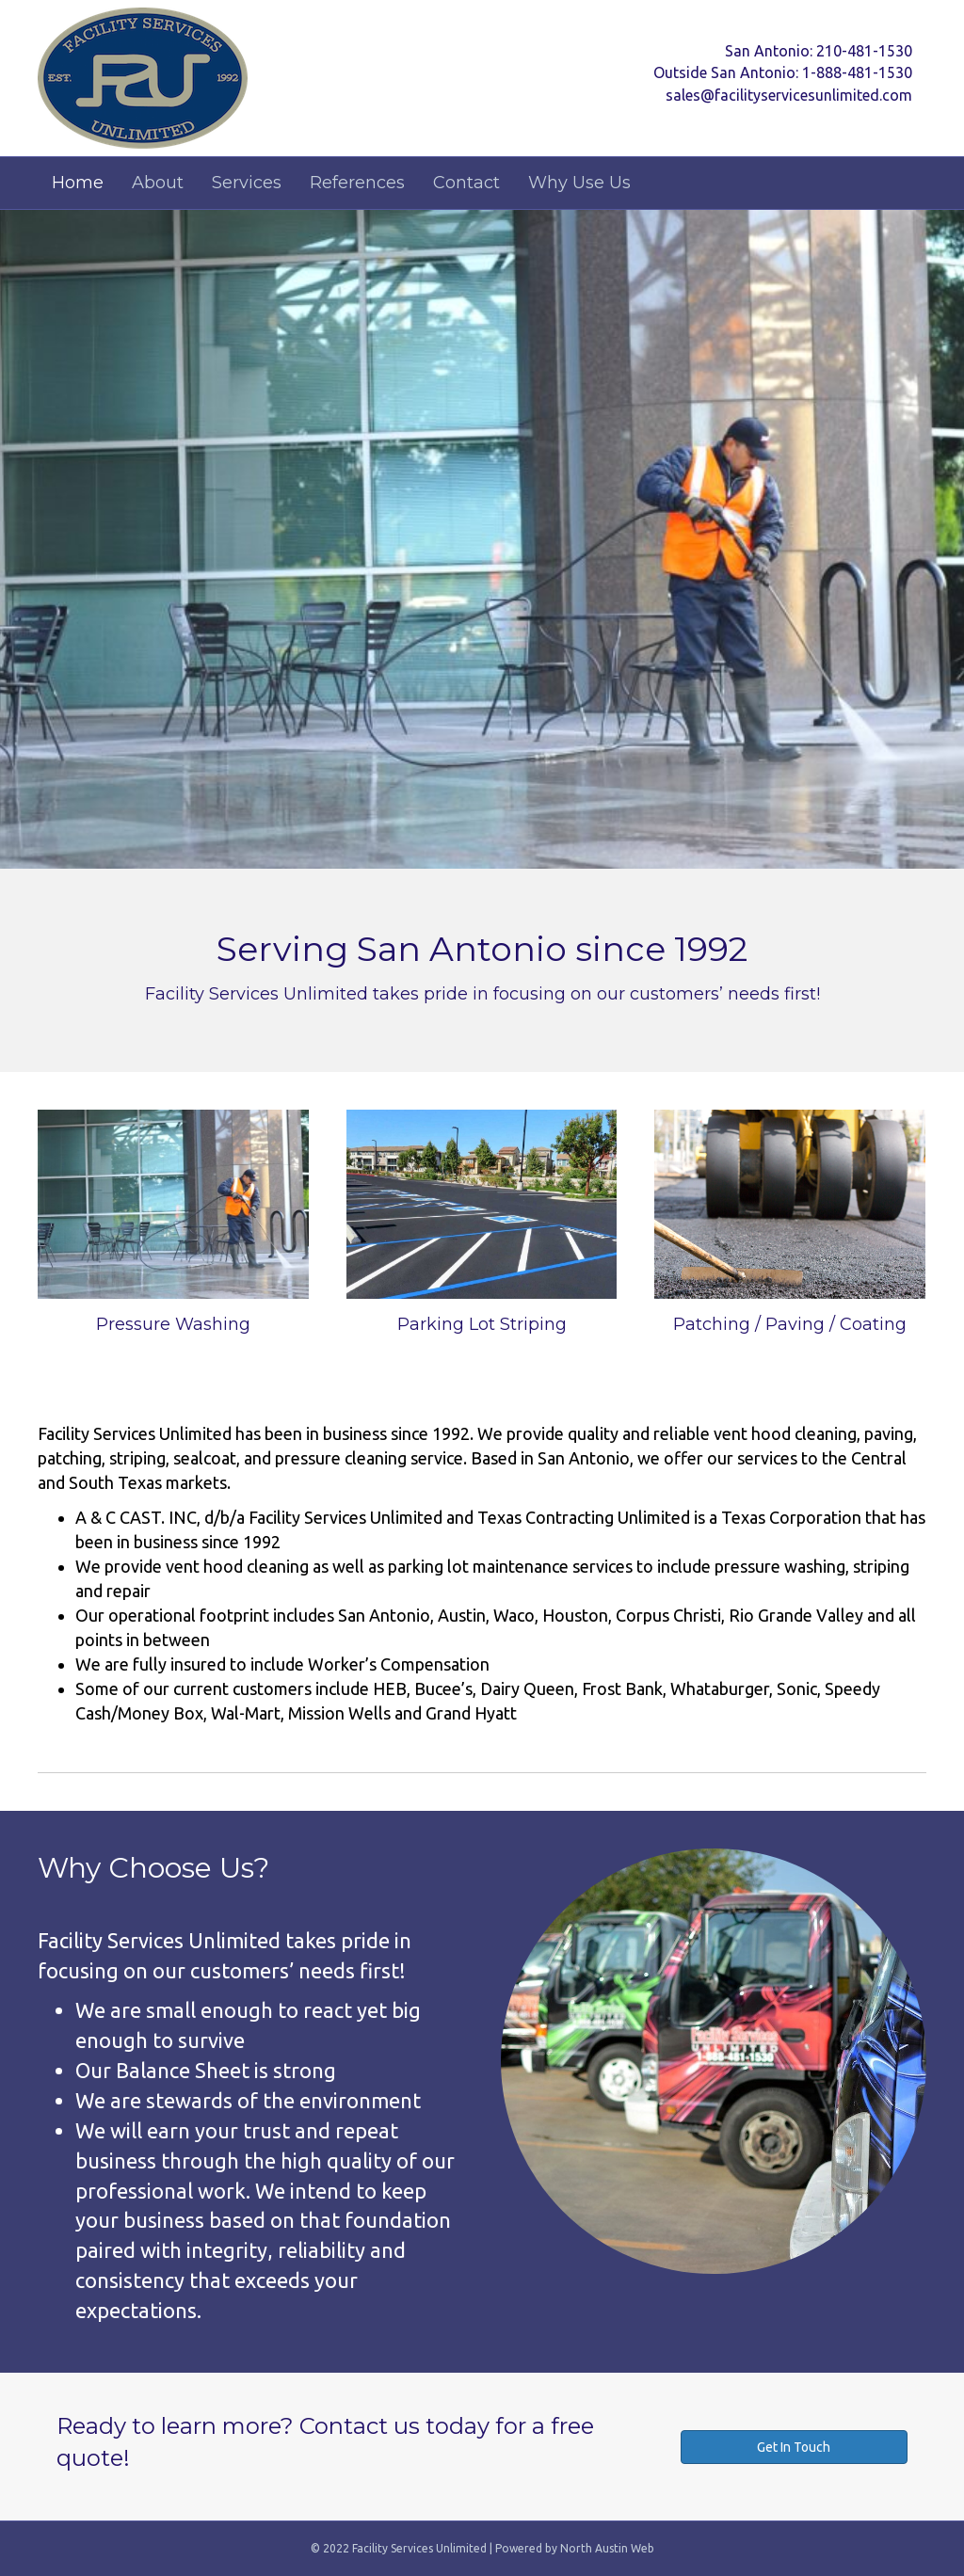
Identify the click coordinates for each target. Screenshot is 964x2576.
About (158, 182)
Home (78, 182)
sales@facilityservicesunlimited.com (789, 95)
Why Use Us (579, 182)
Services (246, 182)
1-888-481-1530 (857, 72)
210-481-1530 (864, 50)
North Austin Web (607, 2548)
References (357, 182)
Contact (466, 182)
